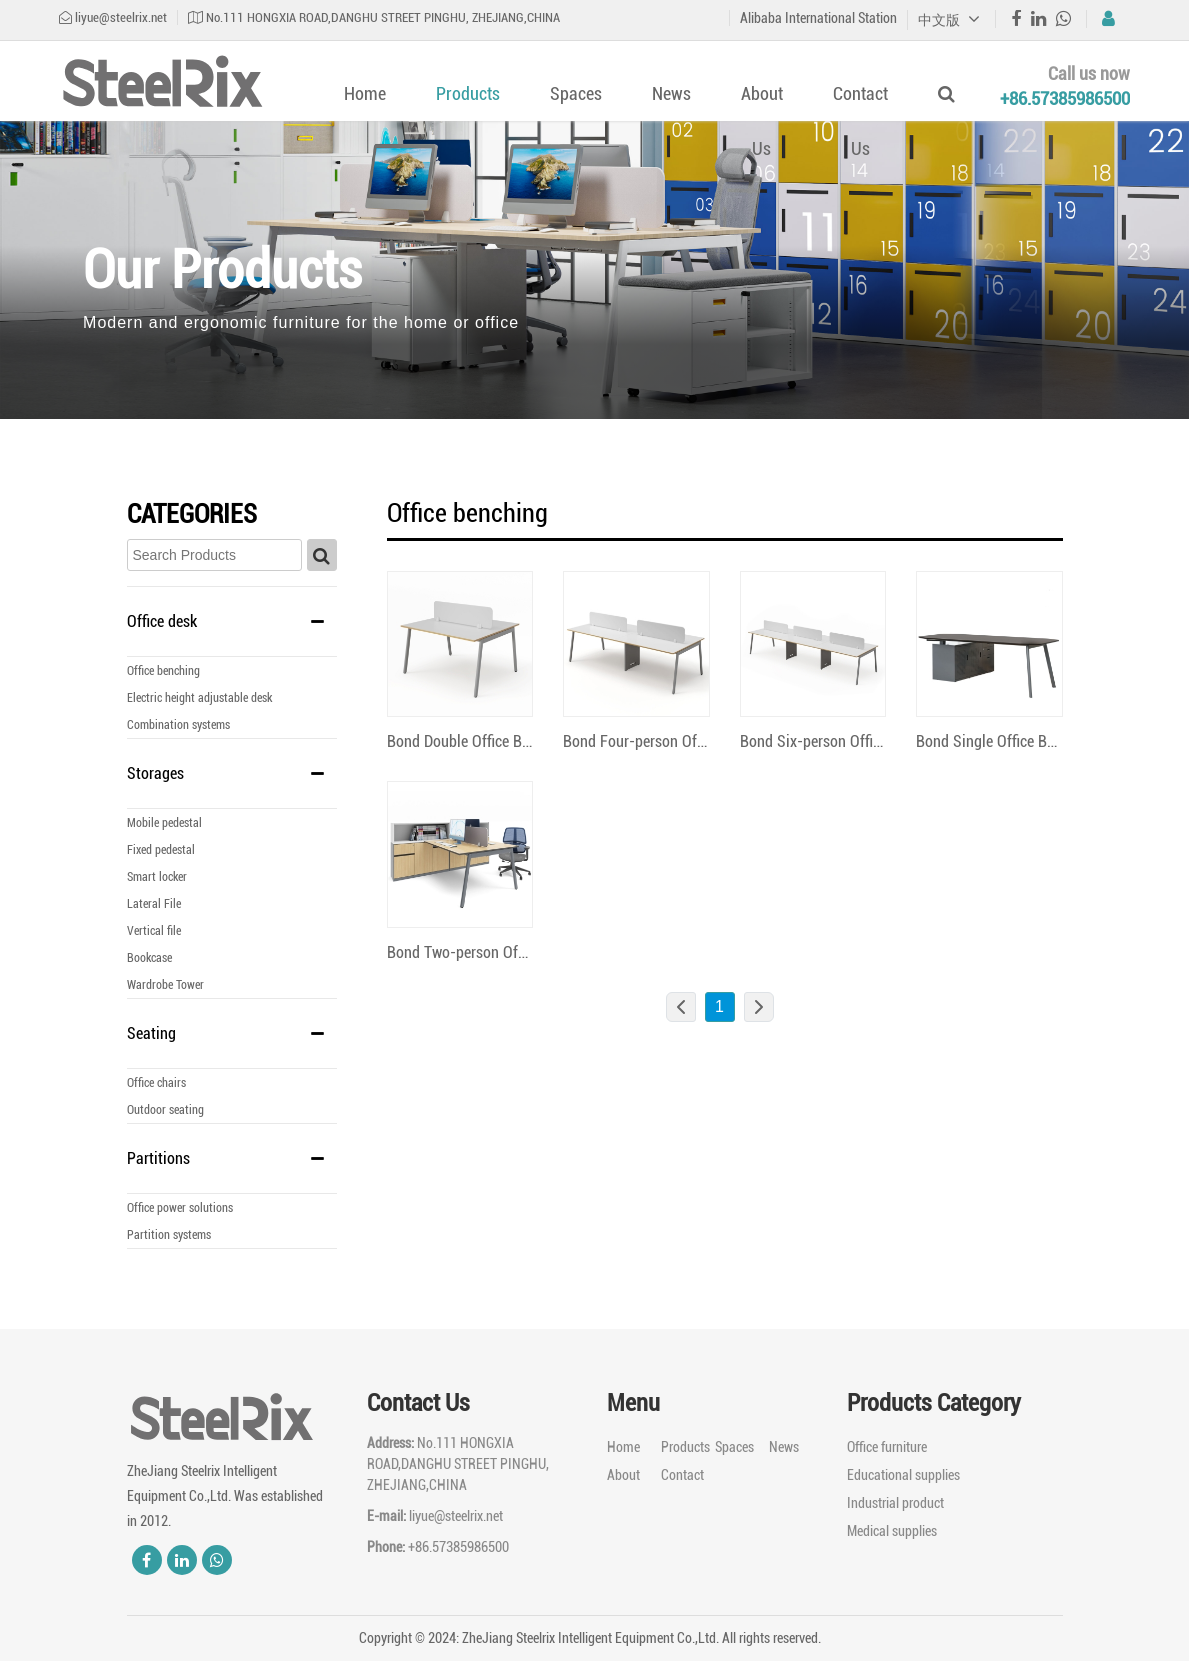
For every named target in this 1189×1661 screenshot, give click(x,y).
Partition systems (169, 1235)
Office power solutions (180, 1208)
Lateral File (154, 904)
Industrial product (895, 1503)
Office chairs (156, 1083)
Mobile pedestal (164, 823)
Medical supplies (892, 1531)
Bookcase (149, 958)
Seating (151, 1033)
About (623, 1475)
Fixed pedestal (161, 850)
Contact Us (860, 121)
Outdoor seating (165, 1110)
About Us (762, 121)
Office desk (162, 621)
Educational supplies (903, 1475)
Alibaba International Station (818, 18)
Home (365, 93)
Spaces (576, 93)
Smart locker (157, 877)
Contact (682, 1475)
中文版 (949, 20)
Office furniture (887, 1447)
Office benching (163, 671)
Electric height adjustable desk (199, 698)
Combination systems (178, 725)
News (671, 93)
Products (468, 93)
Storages (155, 773)
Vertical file (154, 931)
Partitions (158, 1158)
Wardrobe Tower (165, 985)
